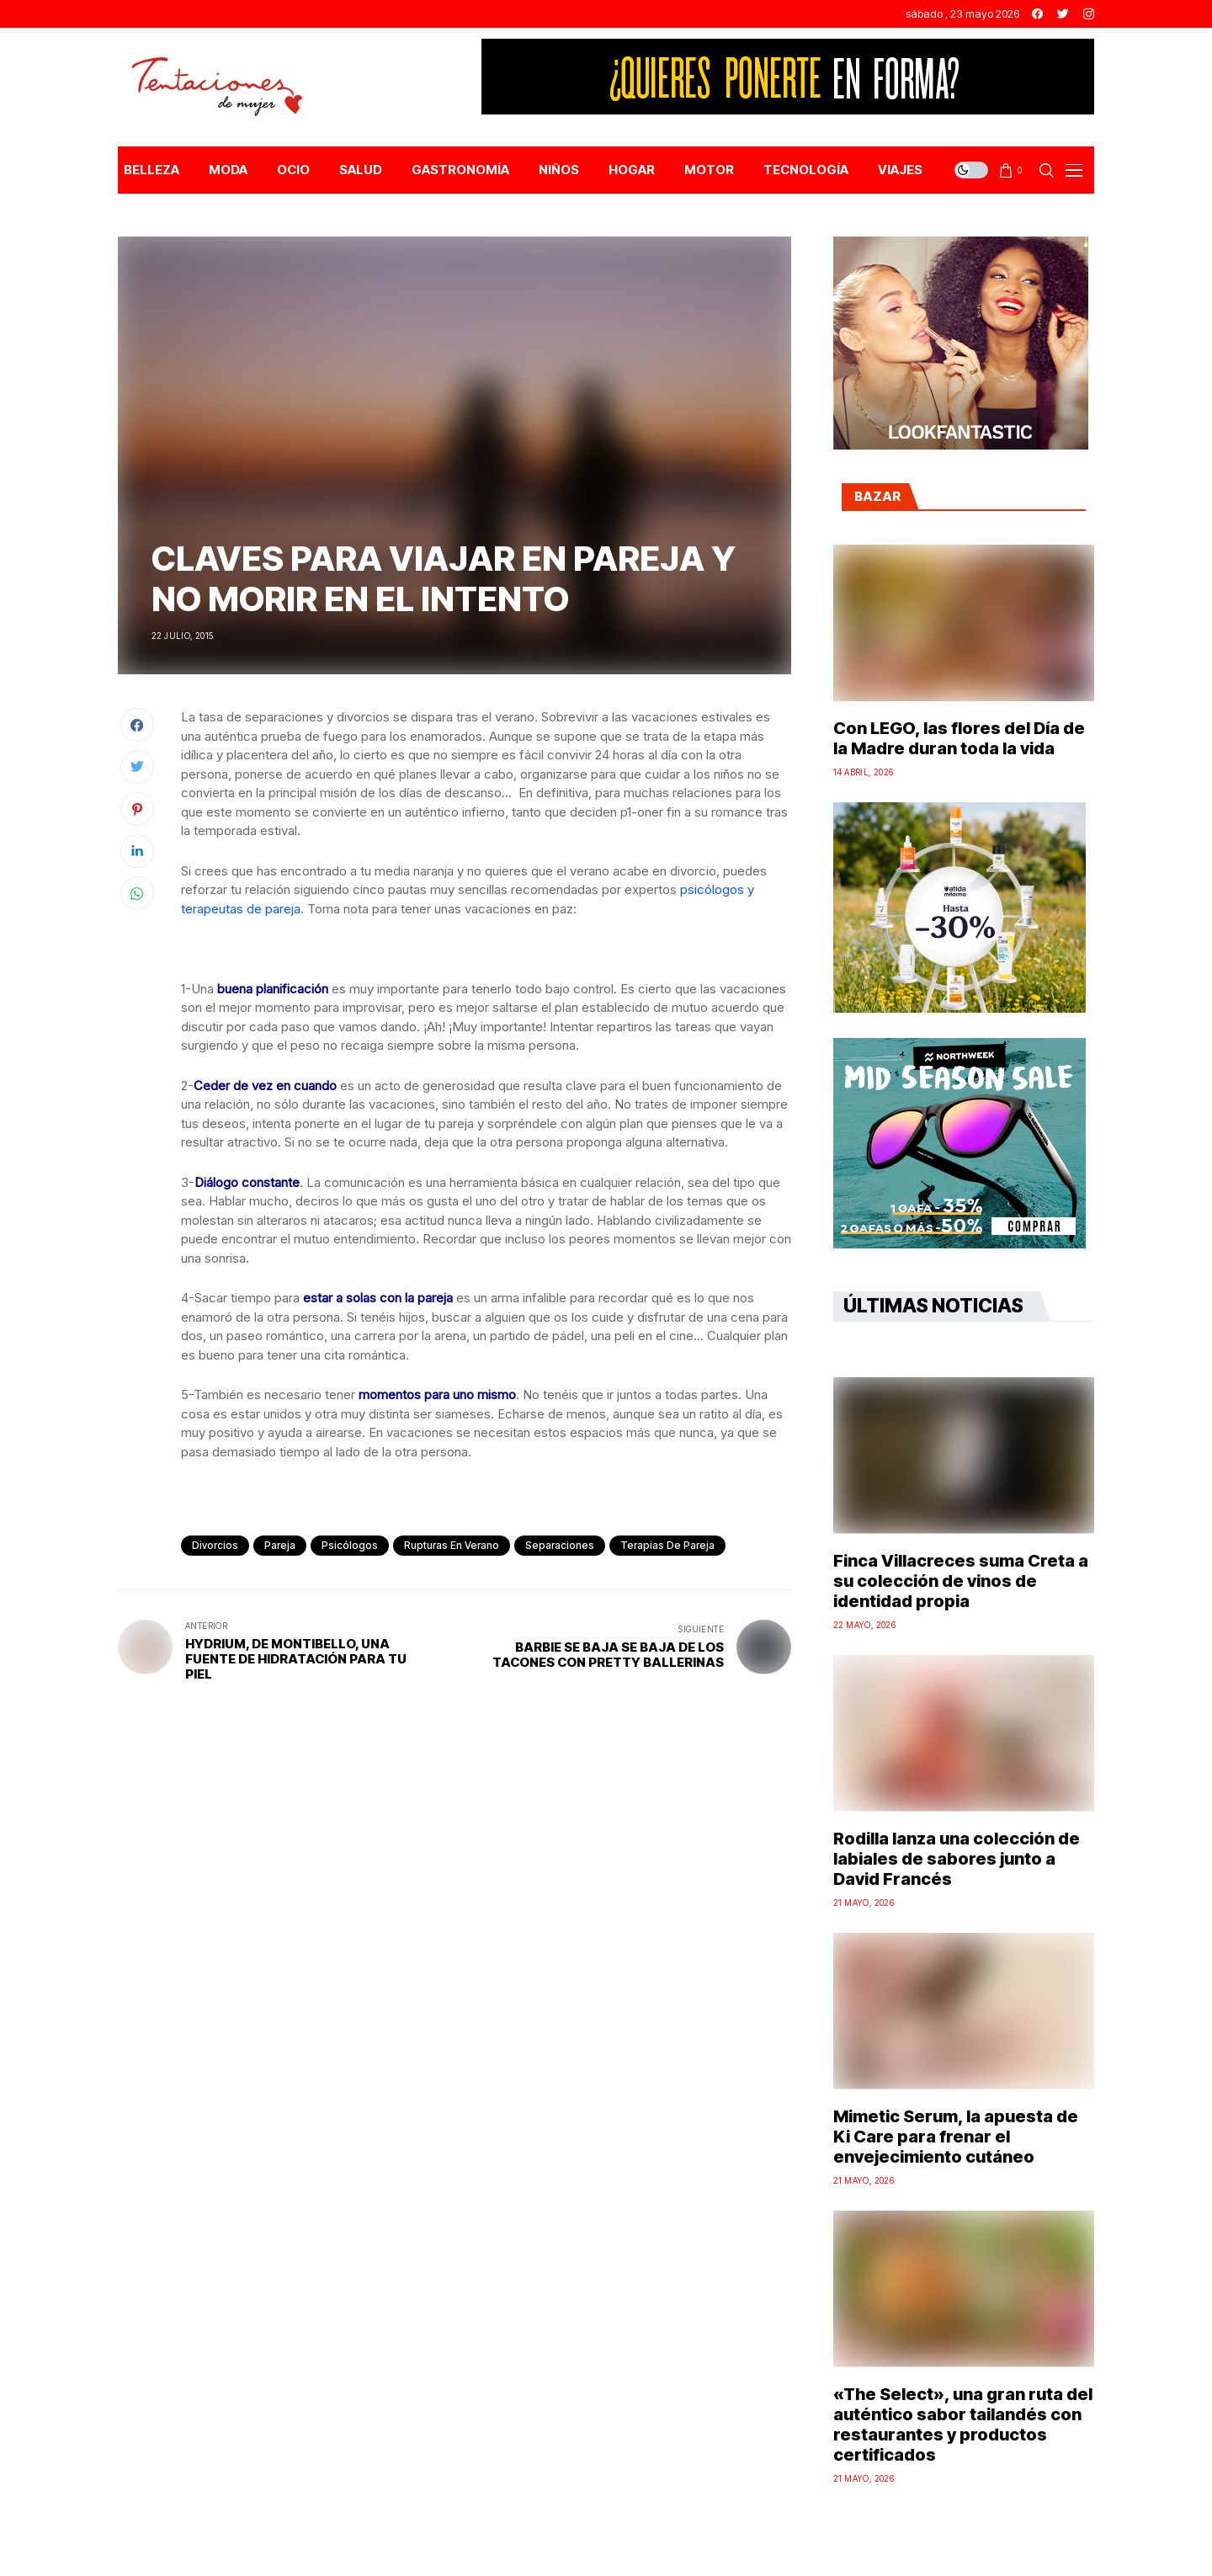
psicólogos (350, 1545)
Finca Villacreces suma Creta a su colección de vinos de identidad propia (960, 1581)
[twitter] (1063, 14)
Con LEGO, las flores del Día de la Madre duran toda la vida (959, 738)
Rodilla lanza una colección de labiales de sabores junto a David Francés (956, 1858)
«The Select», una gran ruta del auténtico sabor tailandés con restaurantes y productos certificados (962, 2424)
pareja (279, 1545)
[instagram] (1088, 13)
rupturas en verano (451, 1545)
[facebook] (1037, 13)
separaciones (559, 1545)
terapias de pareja (667, 1545)
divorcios (215, 1545)
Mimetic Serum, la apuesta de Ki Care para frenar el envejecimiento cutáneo (955, 2136)
